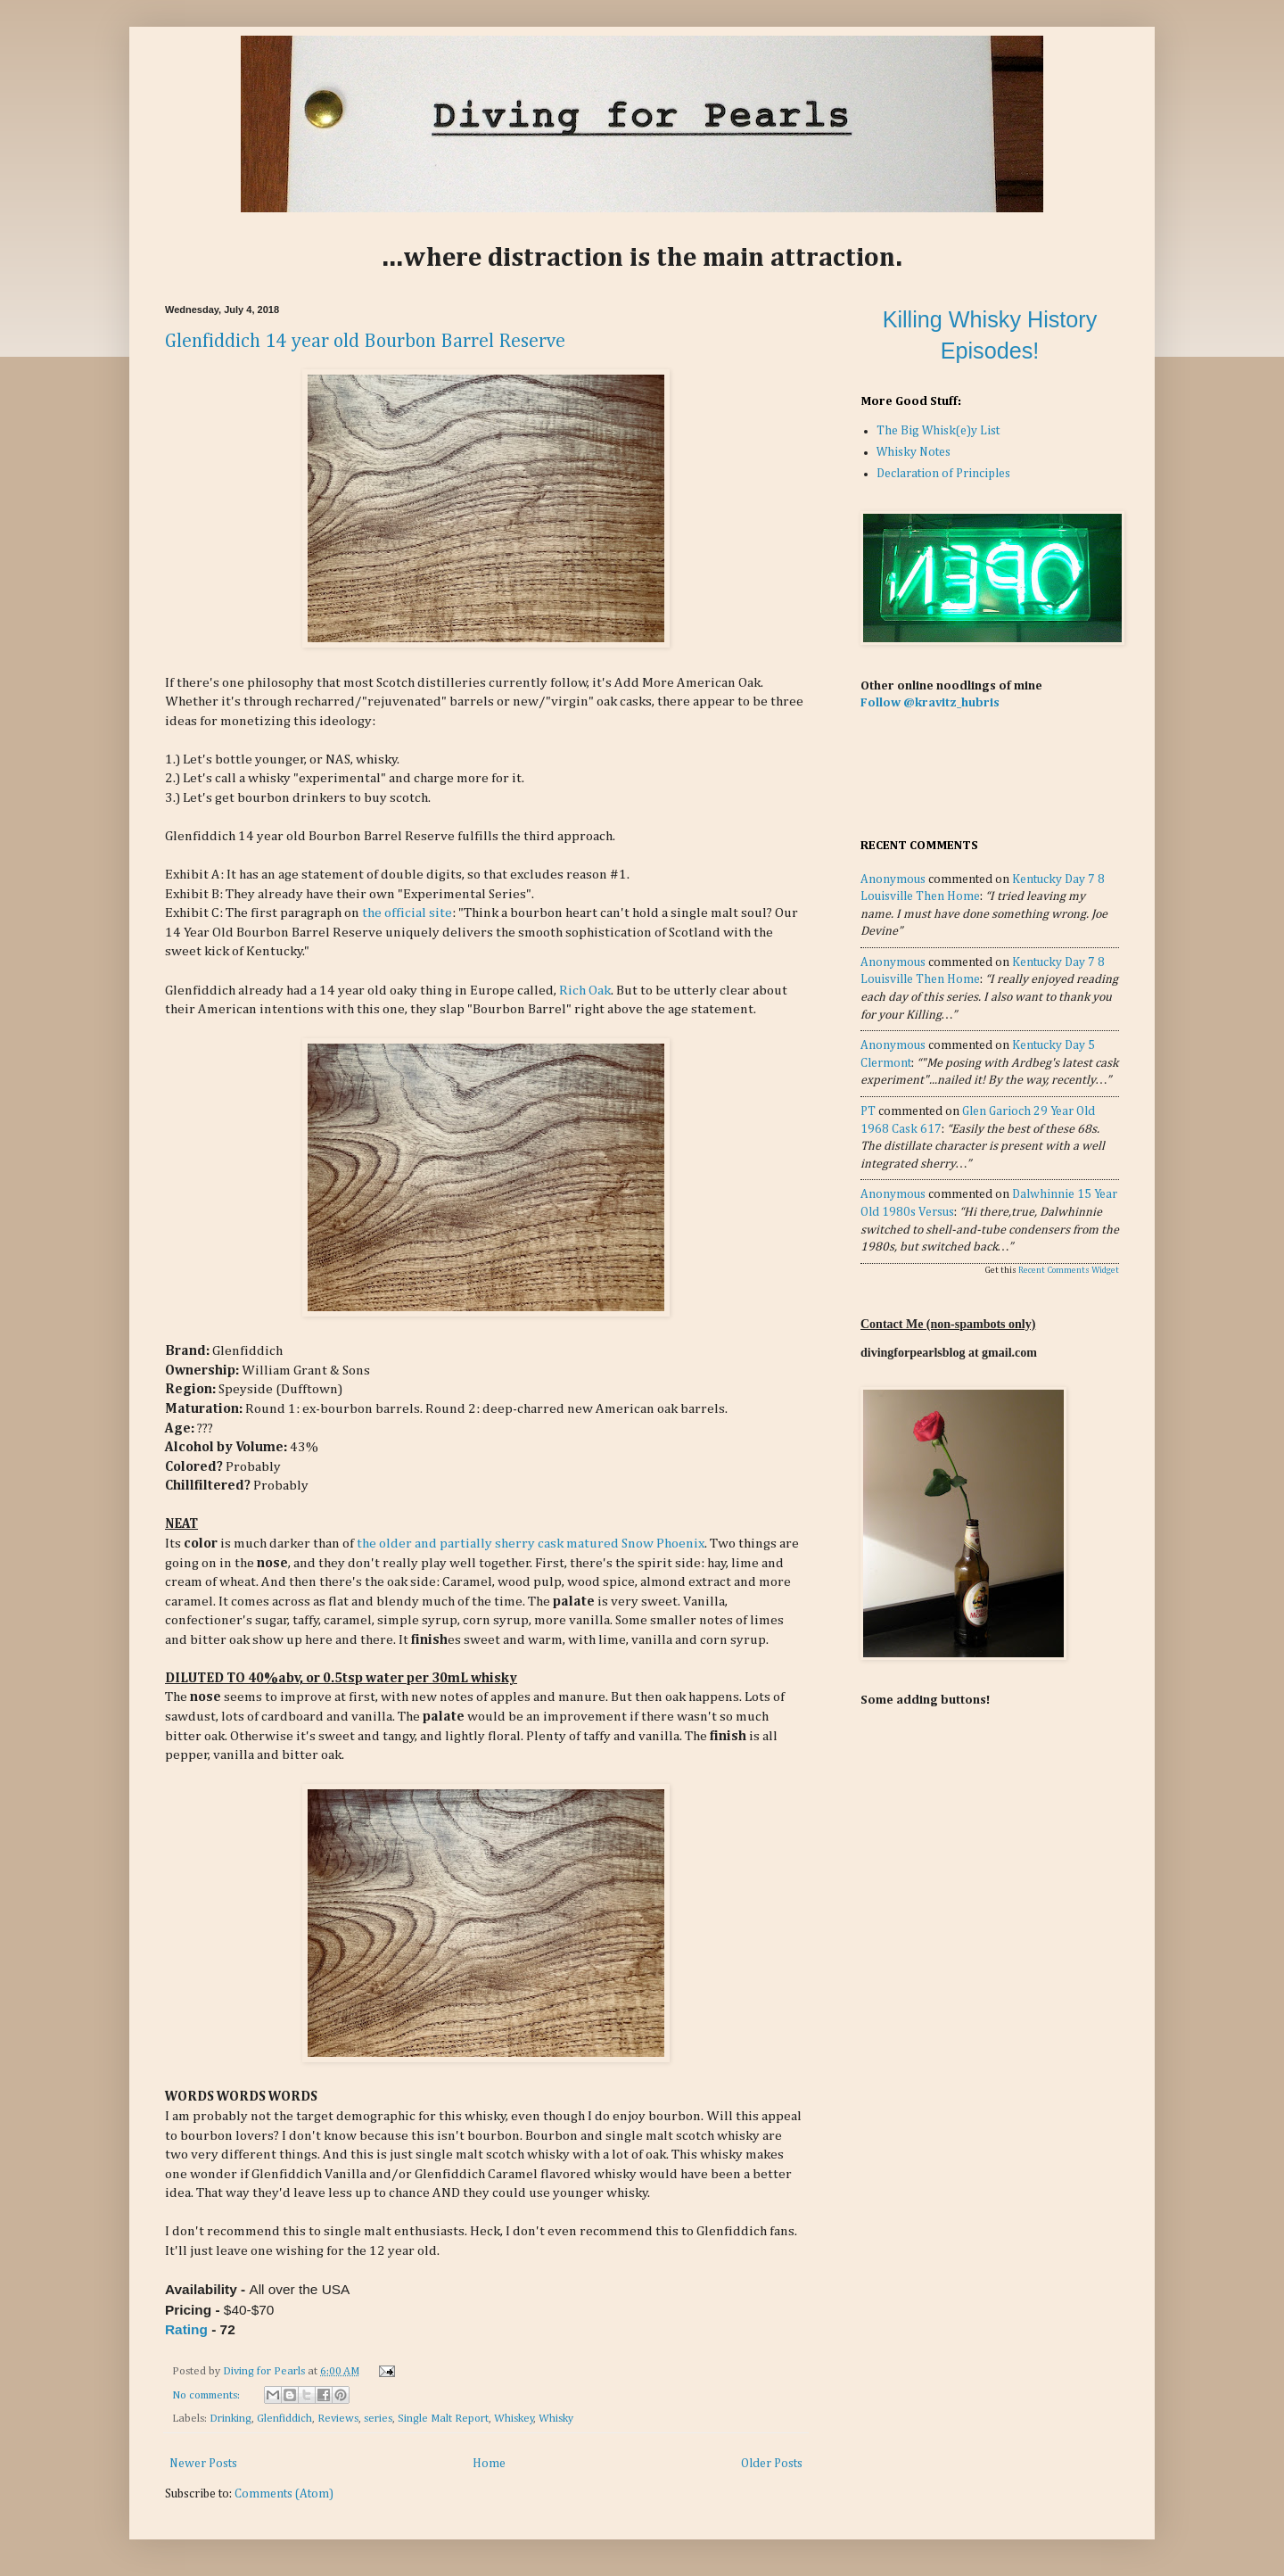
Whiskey (514, 2418)
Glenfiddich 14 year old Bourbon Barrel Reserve (365, 341)
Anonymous (893, 879)
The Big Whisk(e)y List (938, 431)
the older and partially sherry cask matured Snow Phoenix (529, 1543)
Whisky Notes (914, 452)
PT (868, 1111)
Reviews (337, 2418)
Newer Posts (203, 2463)
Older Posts (771, 2463)
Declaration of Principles (943, 473)
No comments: (207, 2395)
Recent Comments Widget (1068, 1270)
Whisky (556, 2418)
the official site (407, 913)
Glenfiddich (284, 2418)
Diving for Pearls (265, 2371)
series (378, 2418)
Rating (186, 2329)
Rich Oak (585, 990)
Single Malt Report (443, 2418)
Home (489, 2463)
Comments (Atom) (284, 2494)
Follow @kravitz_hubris (930, 703)
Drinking (230, 2418)
